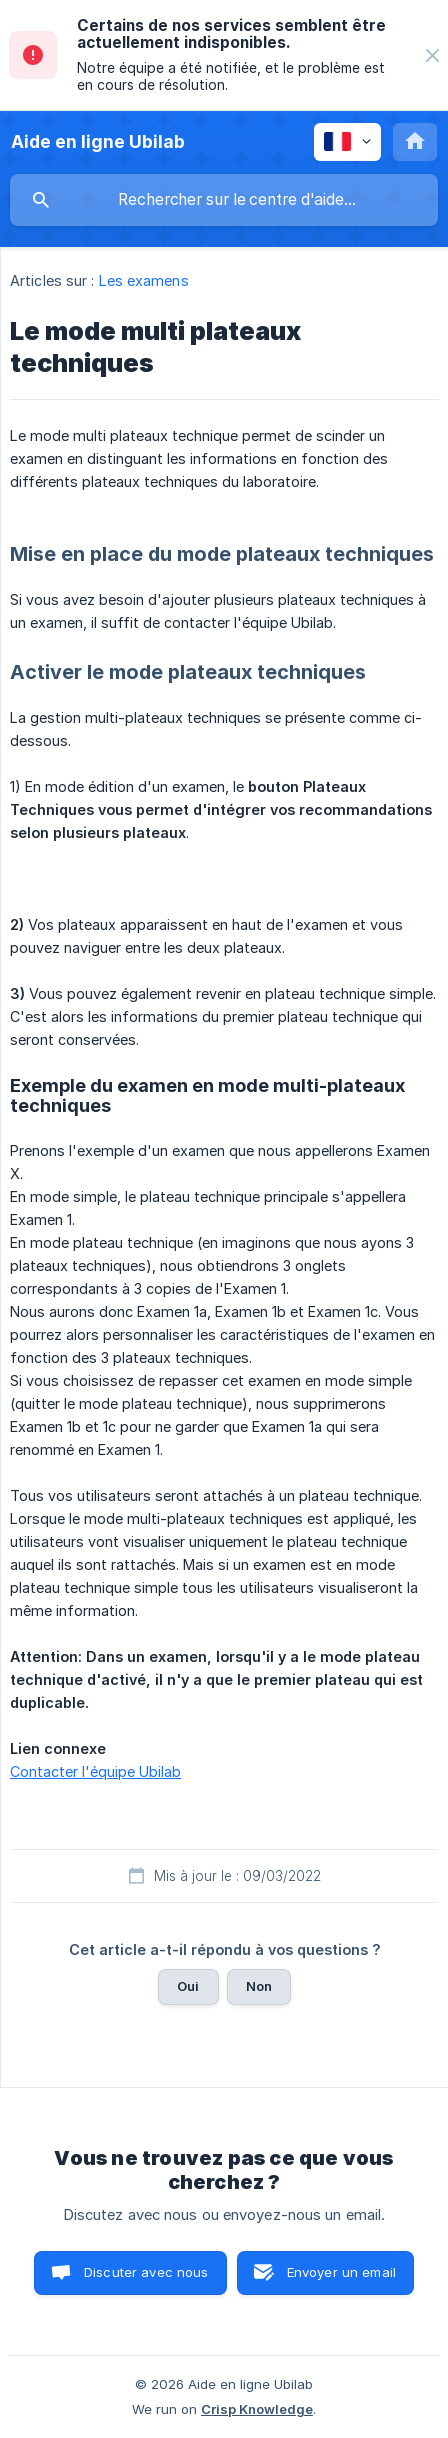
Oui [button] (188, 1986)
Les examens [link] (144, 280)
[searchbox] (224, 200)
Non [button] (259, 1986)
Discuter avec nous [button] (146, 2272)
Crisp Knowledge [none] (257, 2409)
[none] (432, 55)
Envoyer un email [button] (341, 2272)
